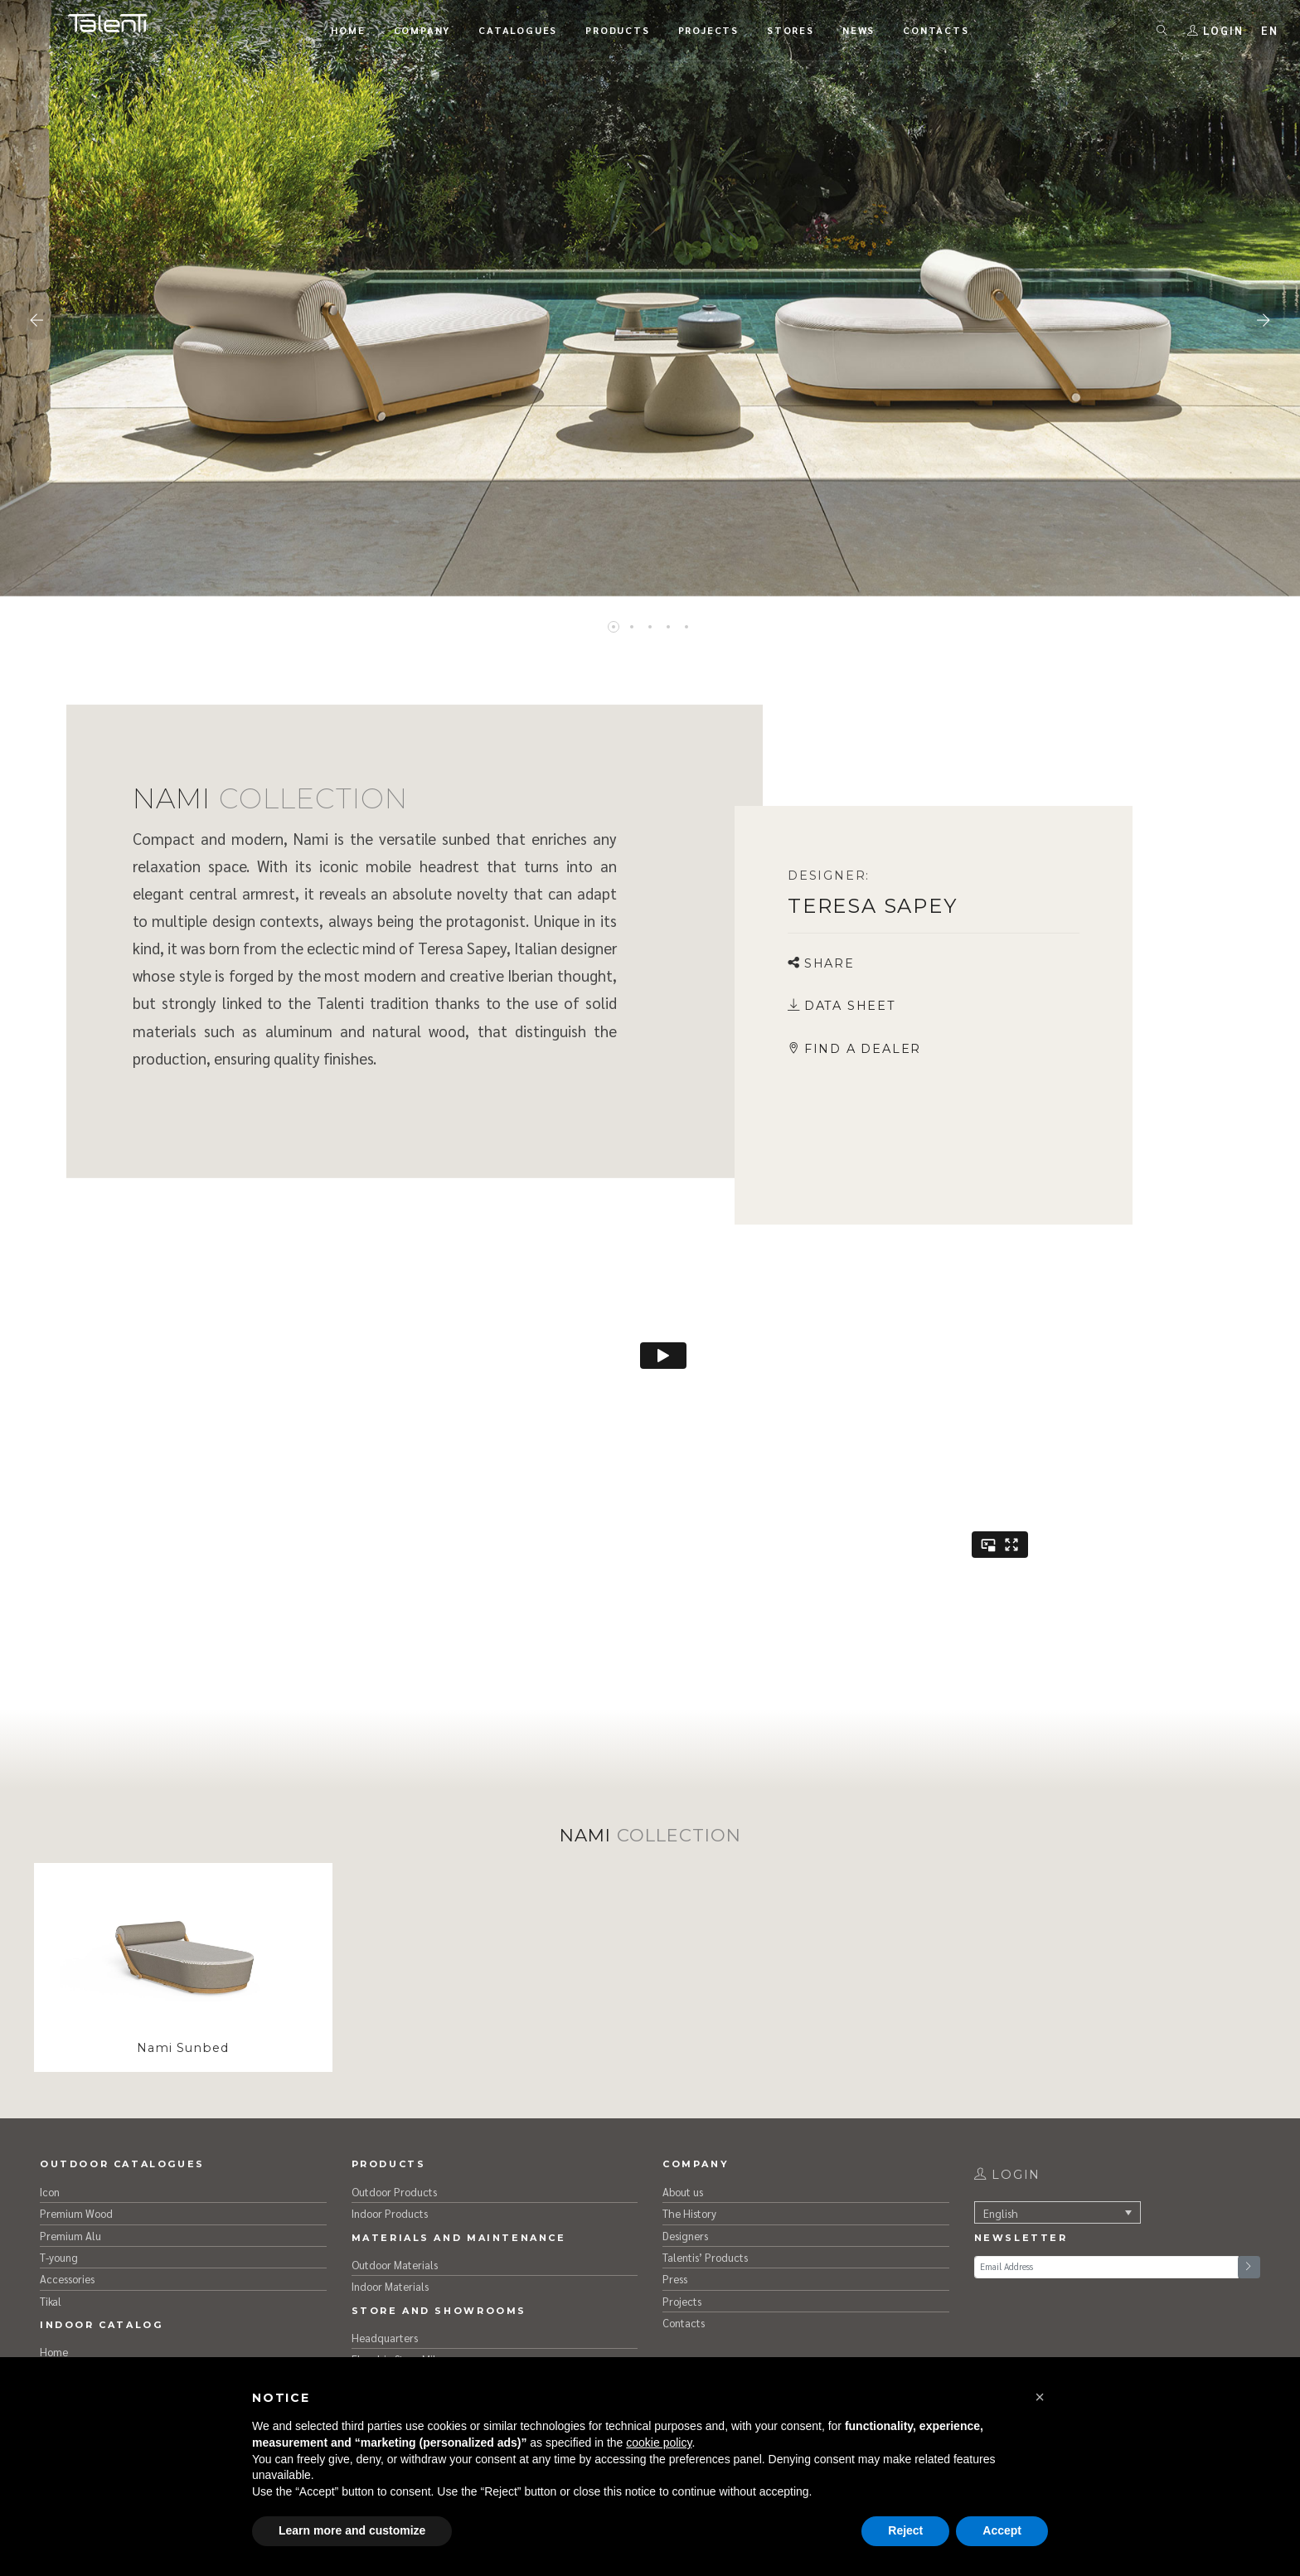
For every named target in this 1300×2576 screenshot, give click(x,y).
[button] (1039, 2397)
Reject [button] (905, 2530)
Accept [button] (1001, 2530)
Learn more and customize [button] (352, 2530)
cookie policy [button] (658, 2442)
